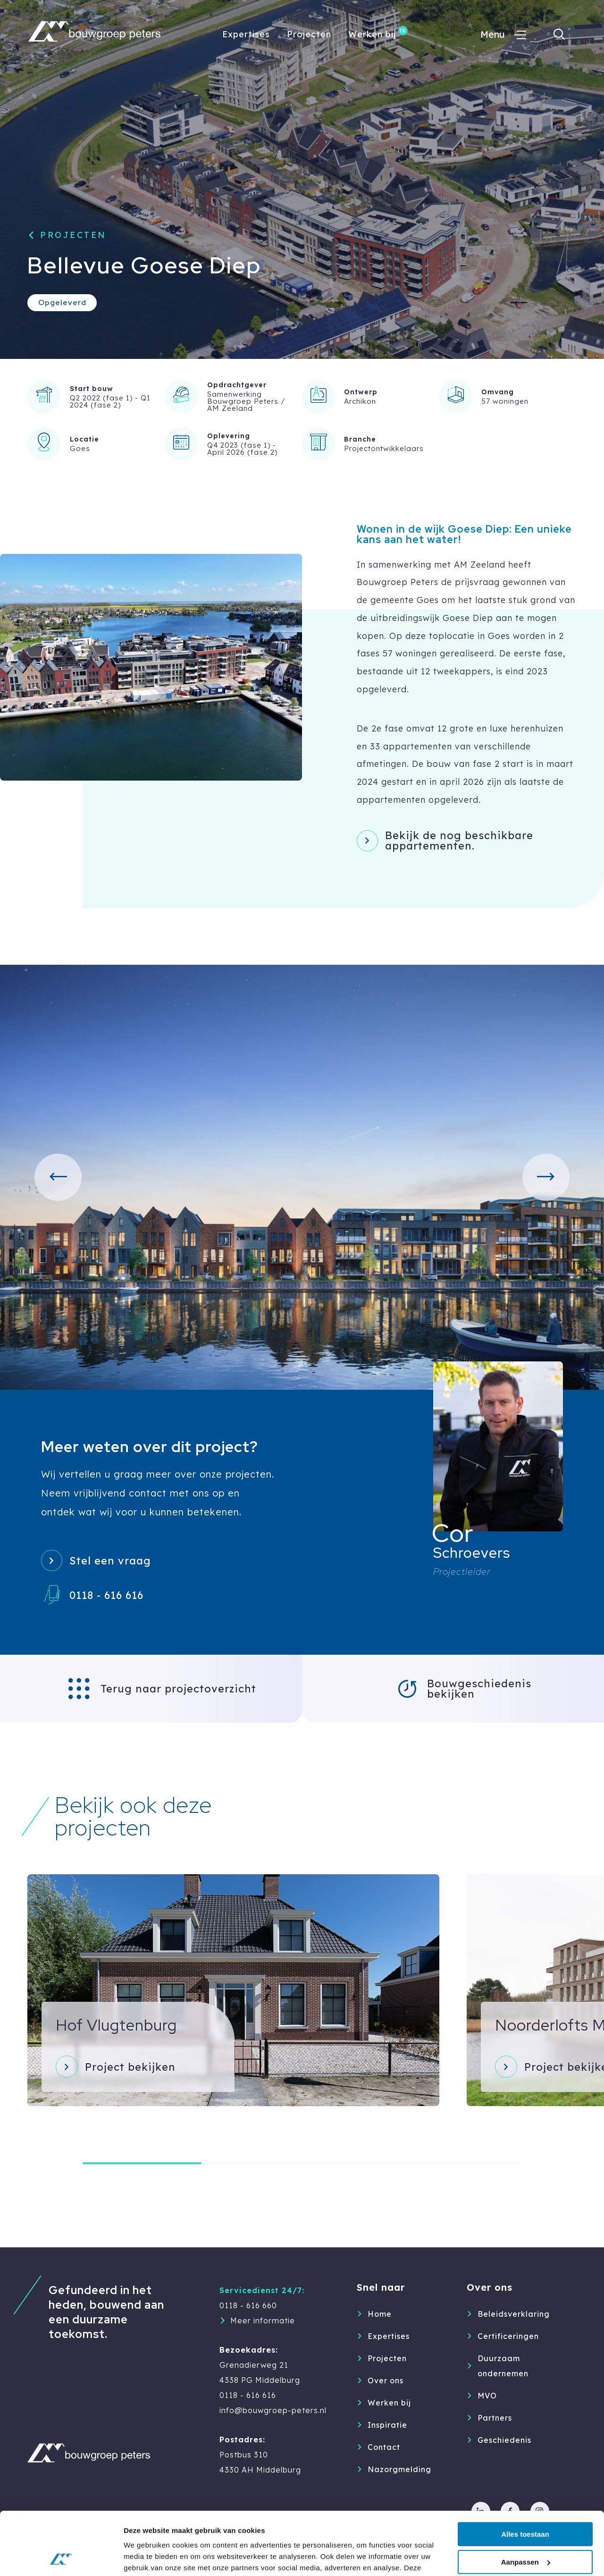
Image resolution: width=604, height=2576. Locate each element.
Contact (384, 2447)
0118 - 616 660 (248, 2305)
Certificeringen (508, 2336)
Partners (495, 2418)
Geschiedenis (504, 2440)
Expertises (246, 34)
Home (380, 2314)
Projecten (309, 34)
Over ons (385, 2380)
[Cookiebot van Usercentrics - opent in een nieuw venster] (61, 2557)
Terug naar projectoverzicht (178, 1688)
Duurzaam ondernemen (503, 2366)
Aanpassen (525, 2503)
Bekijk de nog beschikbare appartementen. (459, 840)
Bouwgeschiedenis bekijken (479, 1688)
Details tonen (146, 2557)
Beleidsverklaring (513, 2314)
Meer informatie (262, 2320)
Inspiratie (387, 2425)
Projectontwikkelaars (384, 448)
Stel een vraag (110, 1560)
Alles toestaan (525, 2475)
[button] (58, 1177)
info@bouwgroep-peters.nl (273, 2410)
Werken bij (372, 34)
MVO (487, 2395)
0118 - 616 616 (106, 1595)
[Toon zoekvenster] (559, 34)
